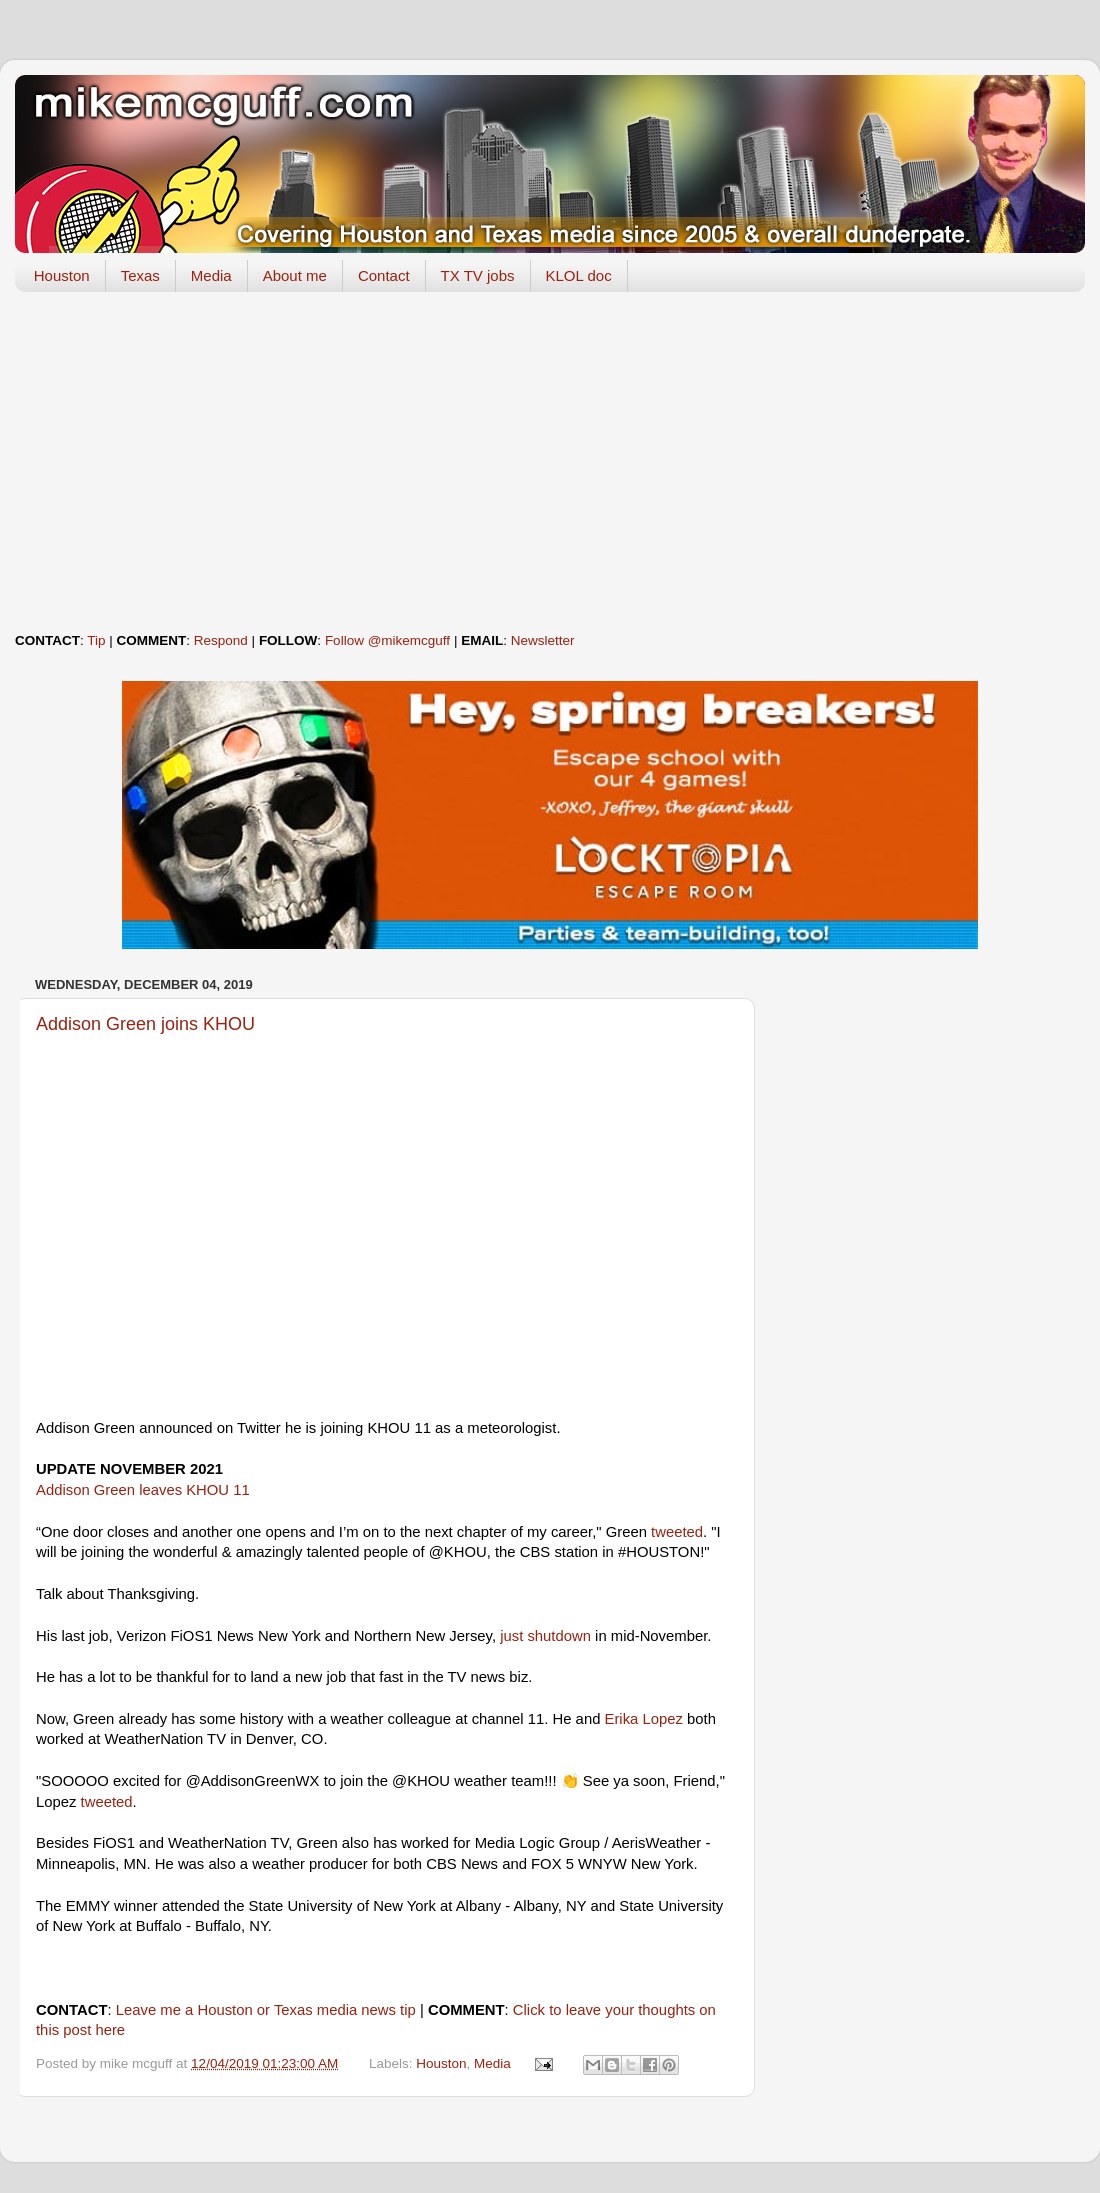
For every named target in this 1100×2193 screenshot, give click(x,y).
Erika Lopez (644, 1719)
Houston (62, 275)
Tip (96, 640)
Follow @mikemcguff (387, 640)
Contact (384, 275)
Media (211, 275)
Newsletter (543, 640)
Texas (140, 275)
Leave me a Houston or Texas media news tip (266, 2010)
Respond (221, 640)
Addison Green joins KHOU (145, 1024)
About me (295, 275)
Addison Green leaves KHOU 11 (143, 1490)
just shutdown (545, 1636)
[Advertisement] (550, 462)
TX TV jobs (478, 275)
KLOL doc (579, 275)
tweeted (677, 1532)
